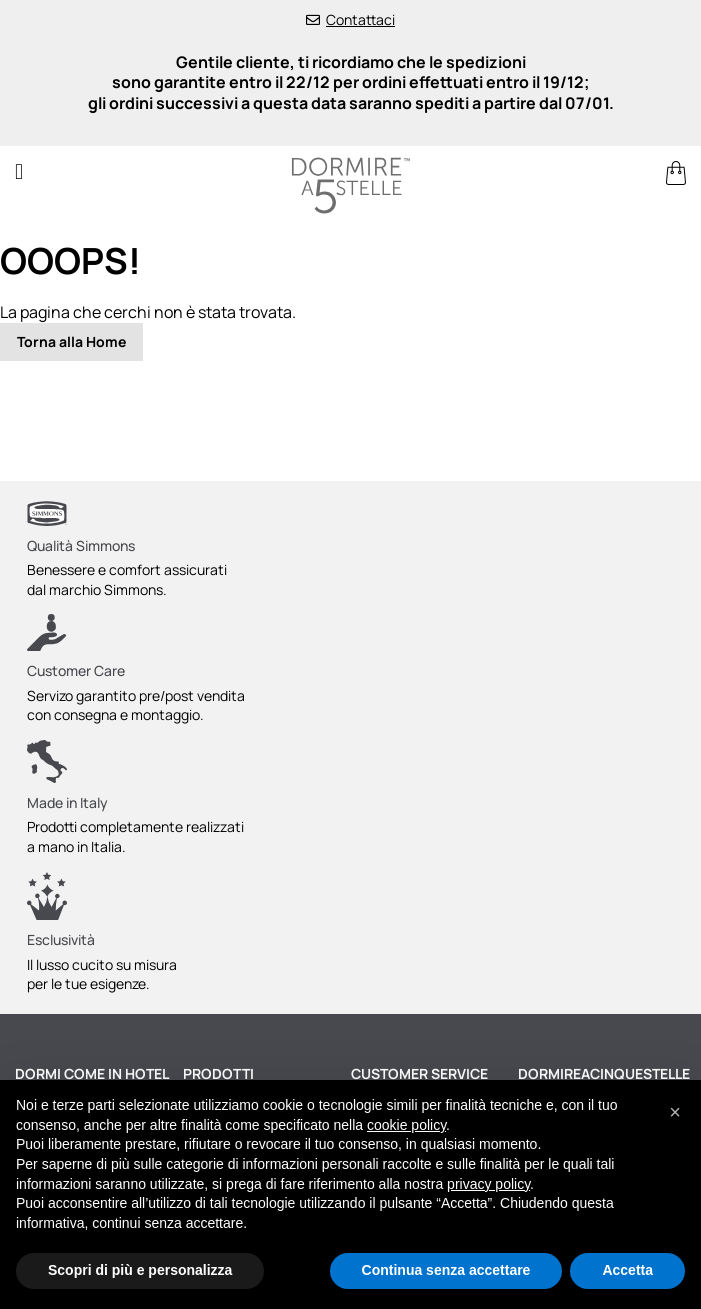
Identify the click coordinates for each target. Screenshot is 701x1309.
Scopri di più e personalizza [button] (140, 1270)
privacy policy (488, 1184)
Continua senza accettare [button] (446, 1270)
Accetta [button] (627, 1270)
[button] (675, 1112)
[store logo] (350, 185)
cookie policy (406, 1125)
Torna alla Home (71, 341)
